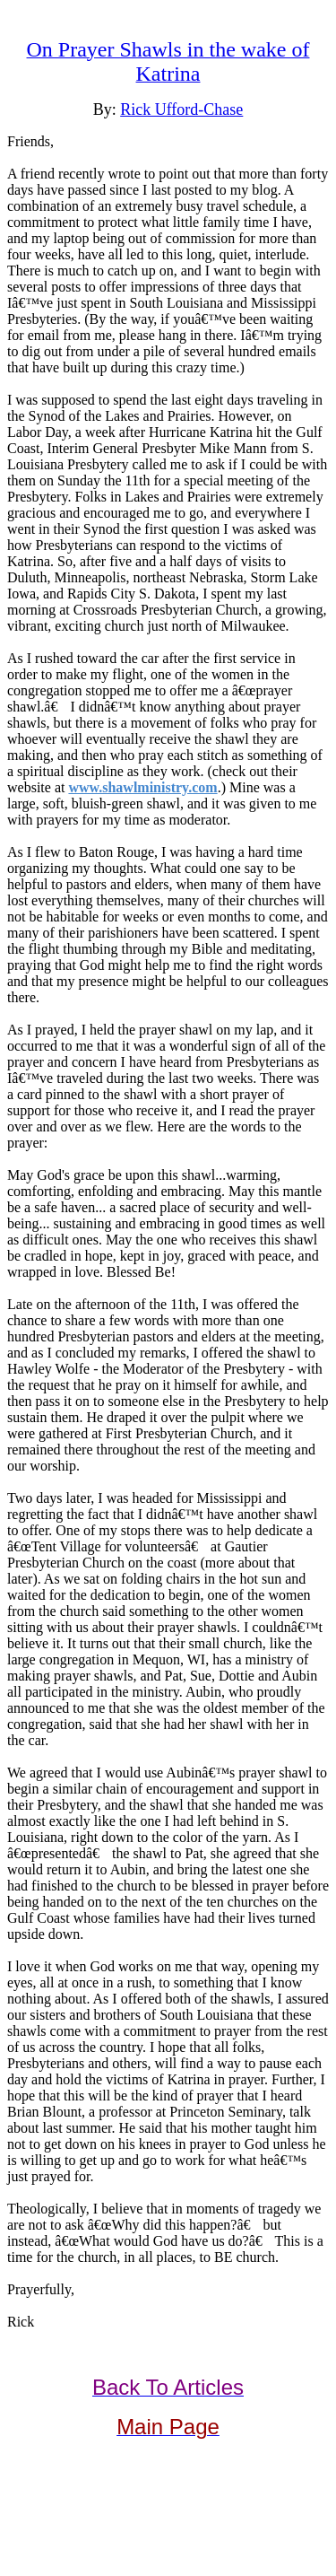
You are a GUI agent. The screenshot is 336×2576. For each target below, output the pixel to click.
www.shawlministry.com (142, 787)
